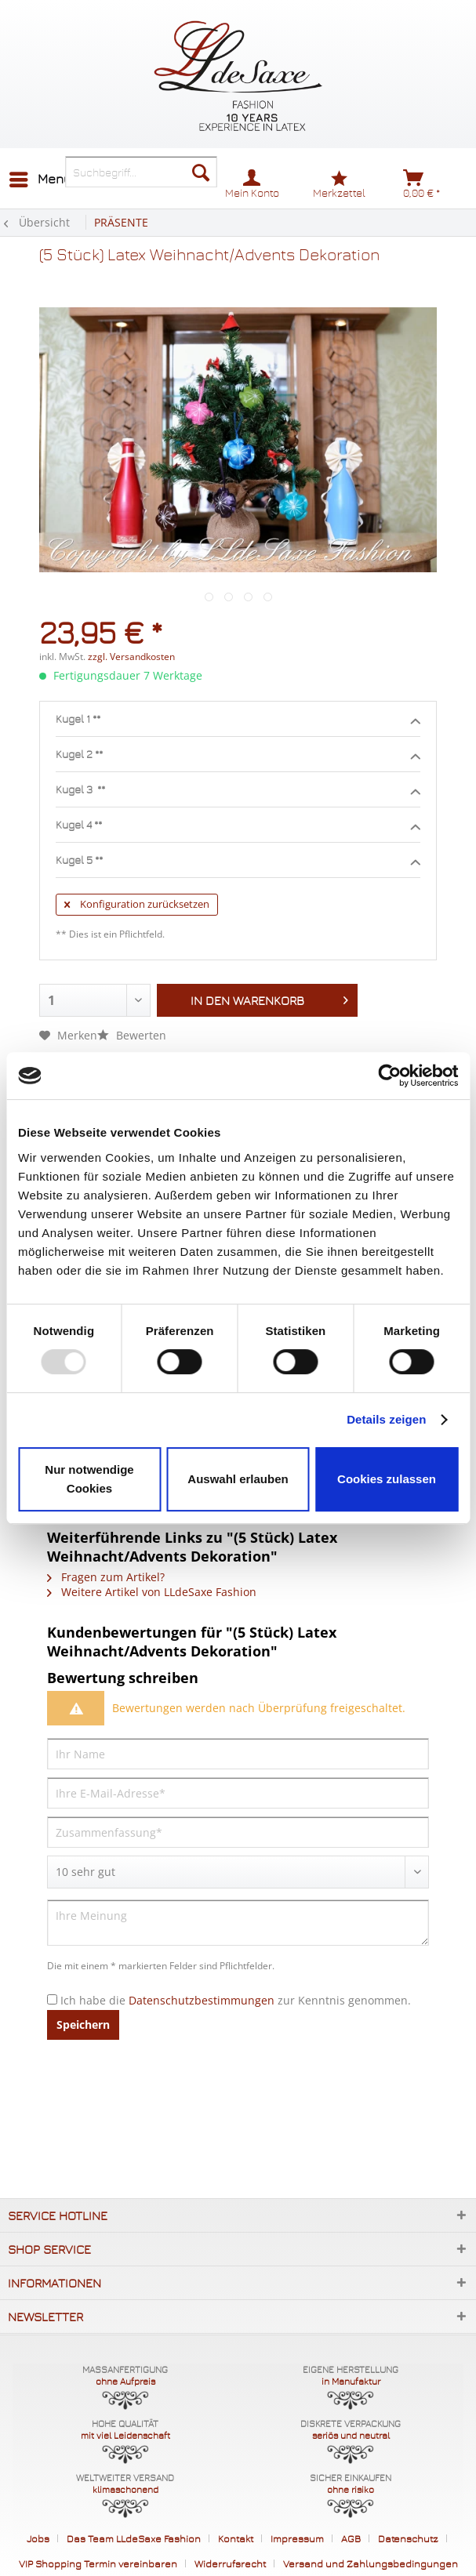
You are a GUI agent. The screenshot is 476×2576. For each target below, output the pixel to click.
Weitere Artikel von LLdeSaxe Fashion (151, 1591)
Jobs (38, 2538)
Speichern (83, 2024)
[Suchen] (200, 171)
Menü (40, 177)
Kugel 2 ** (238, 755)
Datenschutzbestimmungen (201, 2000)
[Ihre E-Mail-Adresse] (238, 1793)
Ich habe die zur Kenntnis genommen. (235, 2000)
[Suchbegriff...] (141, 171)
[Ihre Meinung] (238, 1922)
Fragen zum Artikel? (106, 1576)
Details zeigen (386, 1419)
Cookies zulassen (386, 1479)
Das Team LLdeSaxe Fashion (134, 2538)
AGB (351, 2538)
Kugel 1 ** (238, 719)
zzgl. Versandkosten (131, 656)
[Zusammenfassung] (238, 1832)
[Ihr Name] (238, 1753)
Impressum (297, 2538)
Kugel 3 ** (238, 790)
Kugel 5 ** (238, 860)
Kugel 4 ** (238, 825)
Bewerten (131, 1035)
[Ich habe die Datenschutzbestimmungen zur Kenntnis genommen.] (52, 1999)
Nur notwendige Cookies (89, 1479)
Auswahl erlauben (237, 1479)
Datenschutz (408, 2538)
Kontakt (235, 2538)
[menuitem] (39, 179)
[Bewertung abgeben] (238, 1872)
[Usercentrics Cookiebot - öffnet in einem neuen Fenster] (389, 1075)
